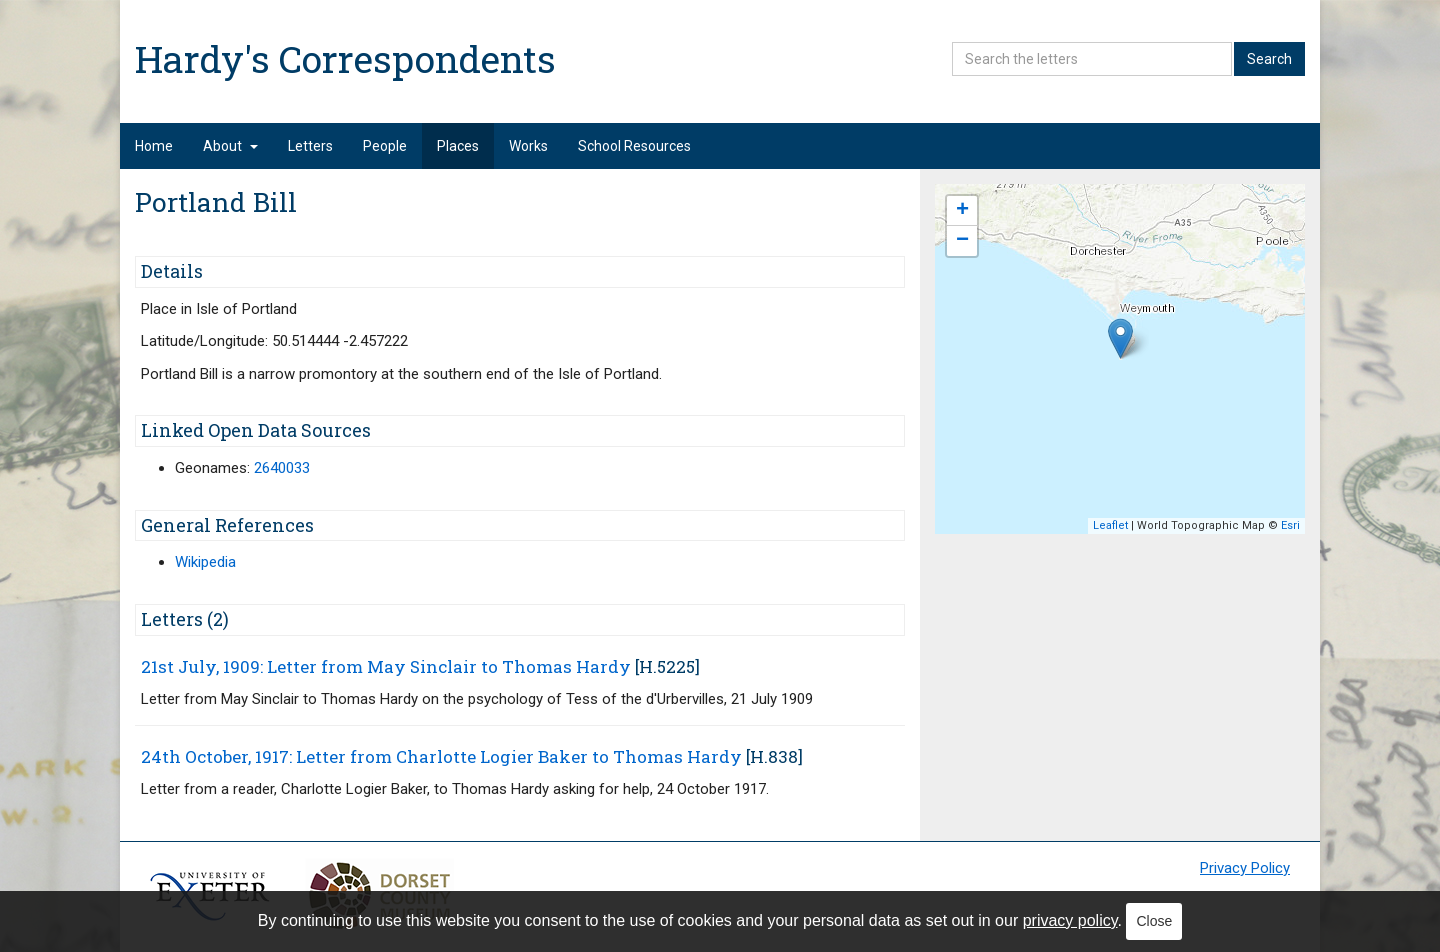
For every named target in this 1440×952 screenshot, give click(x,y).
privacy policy (1070, 920)
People (385, 146)
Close (1154, 921)
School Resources (634, 146)
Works (528, 146)
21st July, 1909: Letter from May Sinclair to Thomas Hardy (386, 666)
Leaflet (1110, 525)
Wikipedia (205, 562)
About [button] (230, 146)
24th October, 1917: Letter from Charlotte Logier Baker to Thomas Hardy (441, 756)
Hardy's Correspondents (345, 58)
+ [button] (962, 211)
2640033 (282, 468)
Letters (310, 146)
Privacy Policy (1245, 868)
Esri (1290, 525)
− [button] (962, 241)
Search (1269, 59)
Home (154, 146)
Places (458, 146)
